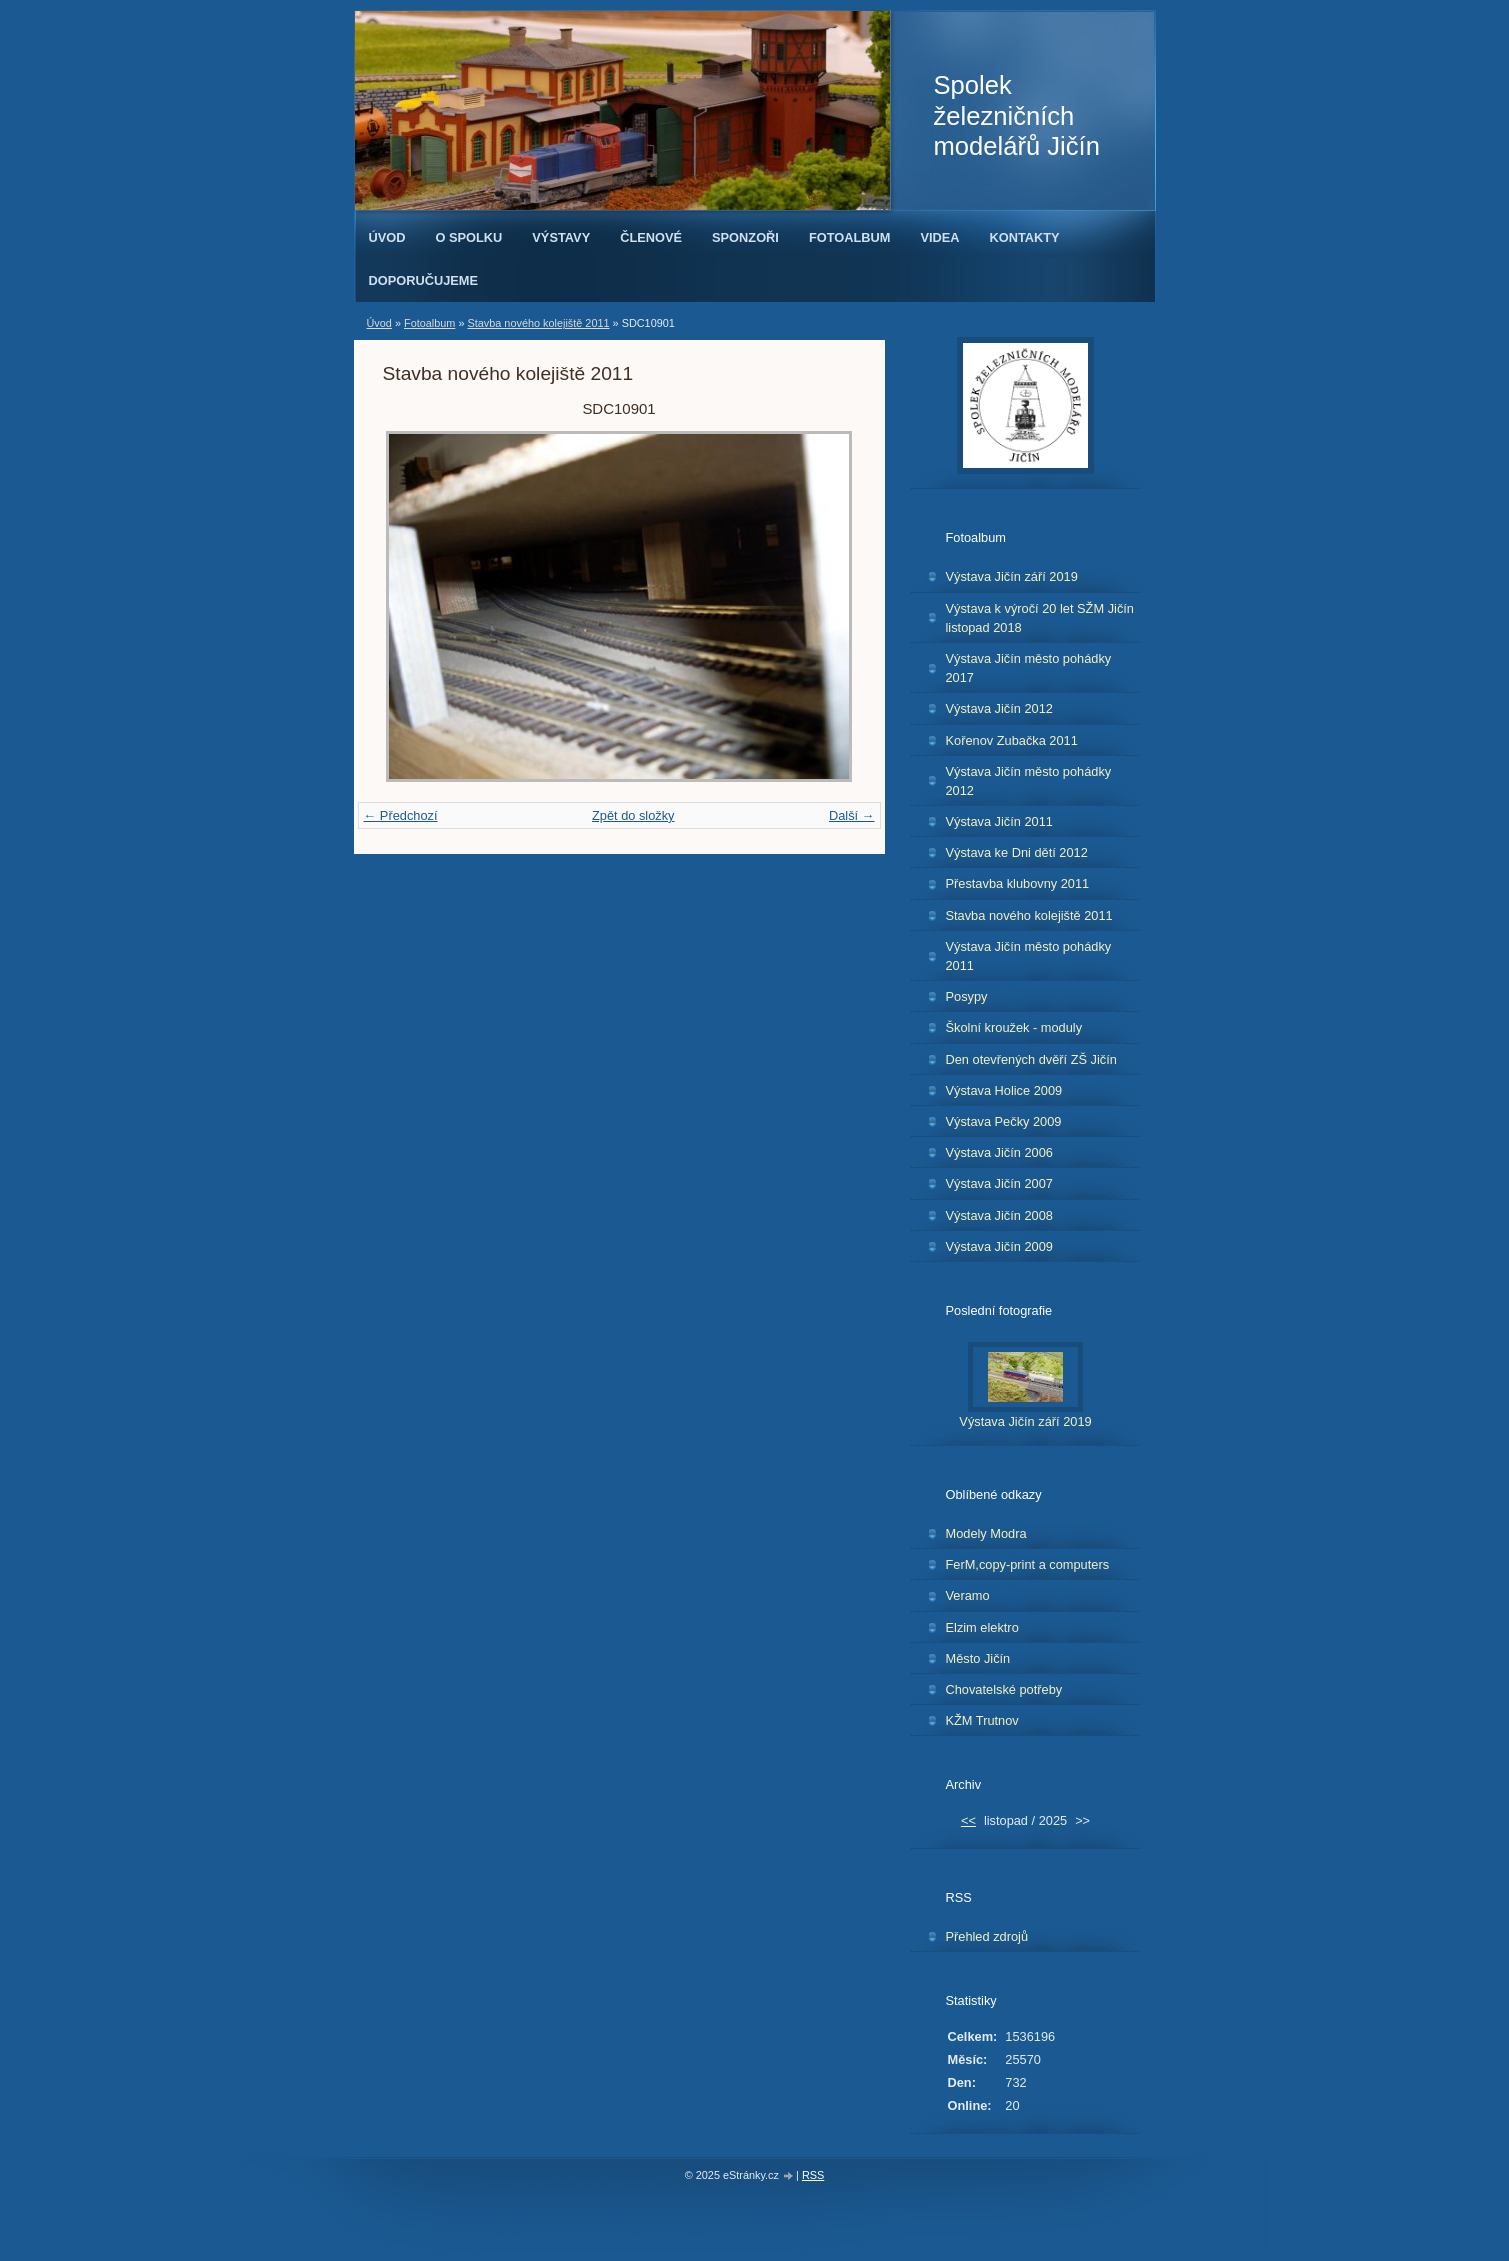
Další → (852, 815)
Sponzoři (745, 237)
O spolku (468, 237)
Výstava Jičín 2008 (999, 1215)
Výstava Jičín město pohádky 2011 (1029, 956)
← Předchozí (401, 815)
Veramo (968, 1595)
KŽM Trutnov (982, 1720)
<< (968, 1820)
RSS (813, 2175)
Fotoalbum (850, 237)
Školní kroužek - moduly (1014, 1027)
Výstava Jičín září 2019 (1012, 576)
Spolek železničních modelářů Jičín (1017, 115)
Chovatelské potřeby (1004, 1689)
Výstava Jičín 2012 (999, 708)
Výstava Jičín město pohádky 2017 (1029, 668)
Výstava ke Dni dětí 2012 (1017, 852)
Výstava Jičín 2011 (999, 821)
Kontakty (1025, 237)
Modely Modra (986, 1533)
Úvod (387, 237)
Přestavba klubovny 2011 (1018, 883)
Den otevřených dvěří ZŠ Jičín (1031, 1059)
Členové (651, 237)
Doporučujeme (424, 280)
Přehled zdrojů (987, 1936)
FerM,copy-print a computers (1028, 1564)
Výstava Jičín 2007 (999, 1183)
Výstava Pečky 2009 (1004, 1121)
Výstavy (561, 237)
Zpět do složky (633, 815)
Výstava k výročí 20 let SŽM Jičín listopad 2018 (1040, 618)
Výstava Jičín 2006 (999, 1152)
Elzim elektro (982, 1627)
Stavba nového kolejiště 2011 (538, 323)
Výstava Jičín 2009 (999, 1246)
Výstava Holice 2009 (1004, 1090)
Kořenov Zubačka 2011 (1012, 740)
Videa (939, 237)
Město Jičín (978, 1658)
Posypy (967, 996)
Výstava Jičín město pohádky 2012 (1029, 781)
